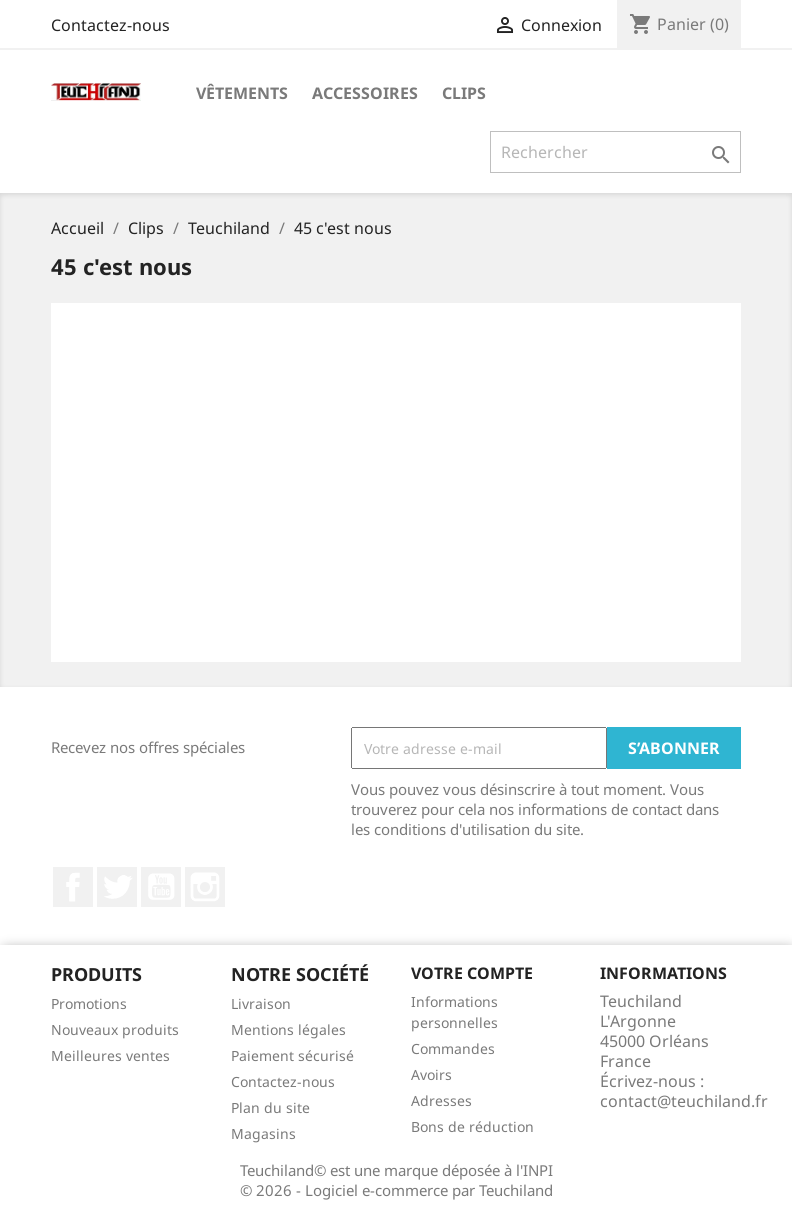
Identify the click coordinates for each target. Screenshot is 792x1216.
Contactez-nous (110, 25)
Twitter (117, 887)
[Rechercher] (615, 152)
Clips (464, 93)
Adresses (441, 1100)
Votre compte (472, 973)
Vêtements (242, 93)
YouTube (161, 887)
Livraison (261, 1003)
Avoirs (431, 1074)
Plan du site (270, 1107)
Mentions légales (288, 1029)
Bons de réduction (472, 1126)
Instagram (205, 887)
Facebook (73, 887)
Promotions (89, 1003)
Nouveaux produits (115, 1029)
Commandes (453, 1048)
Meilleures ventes (110, 1055)
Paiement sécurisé (292, 1055)
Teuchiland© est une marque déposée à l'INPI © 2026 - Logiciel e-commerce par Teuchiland (396, 1180)
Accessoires (365, 93)
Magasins (263, 1133)
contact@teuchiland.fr (684, 1101)
